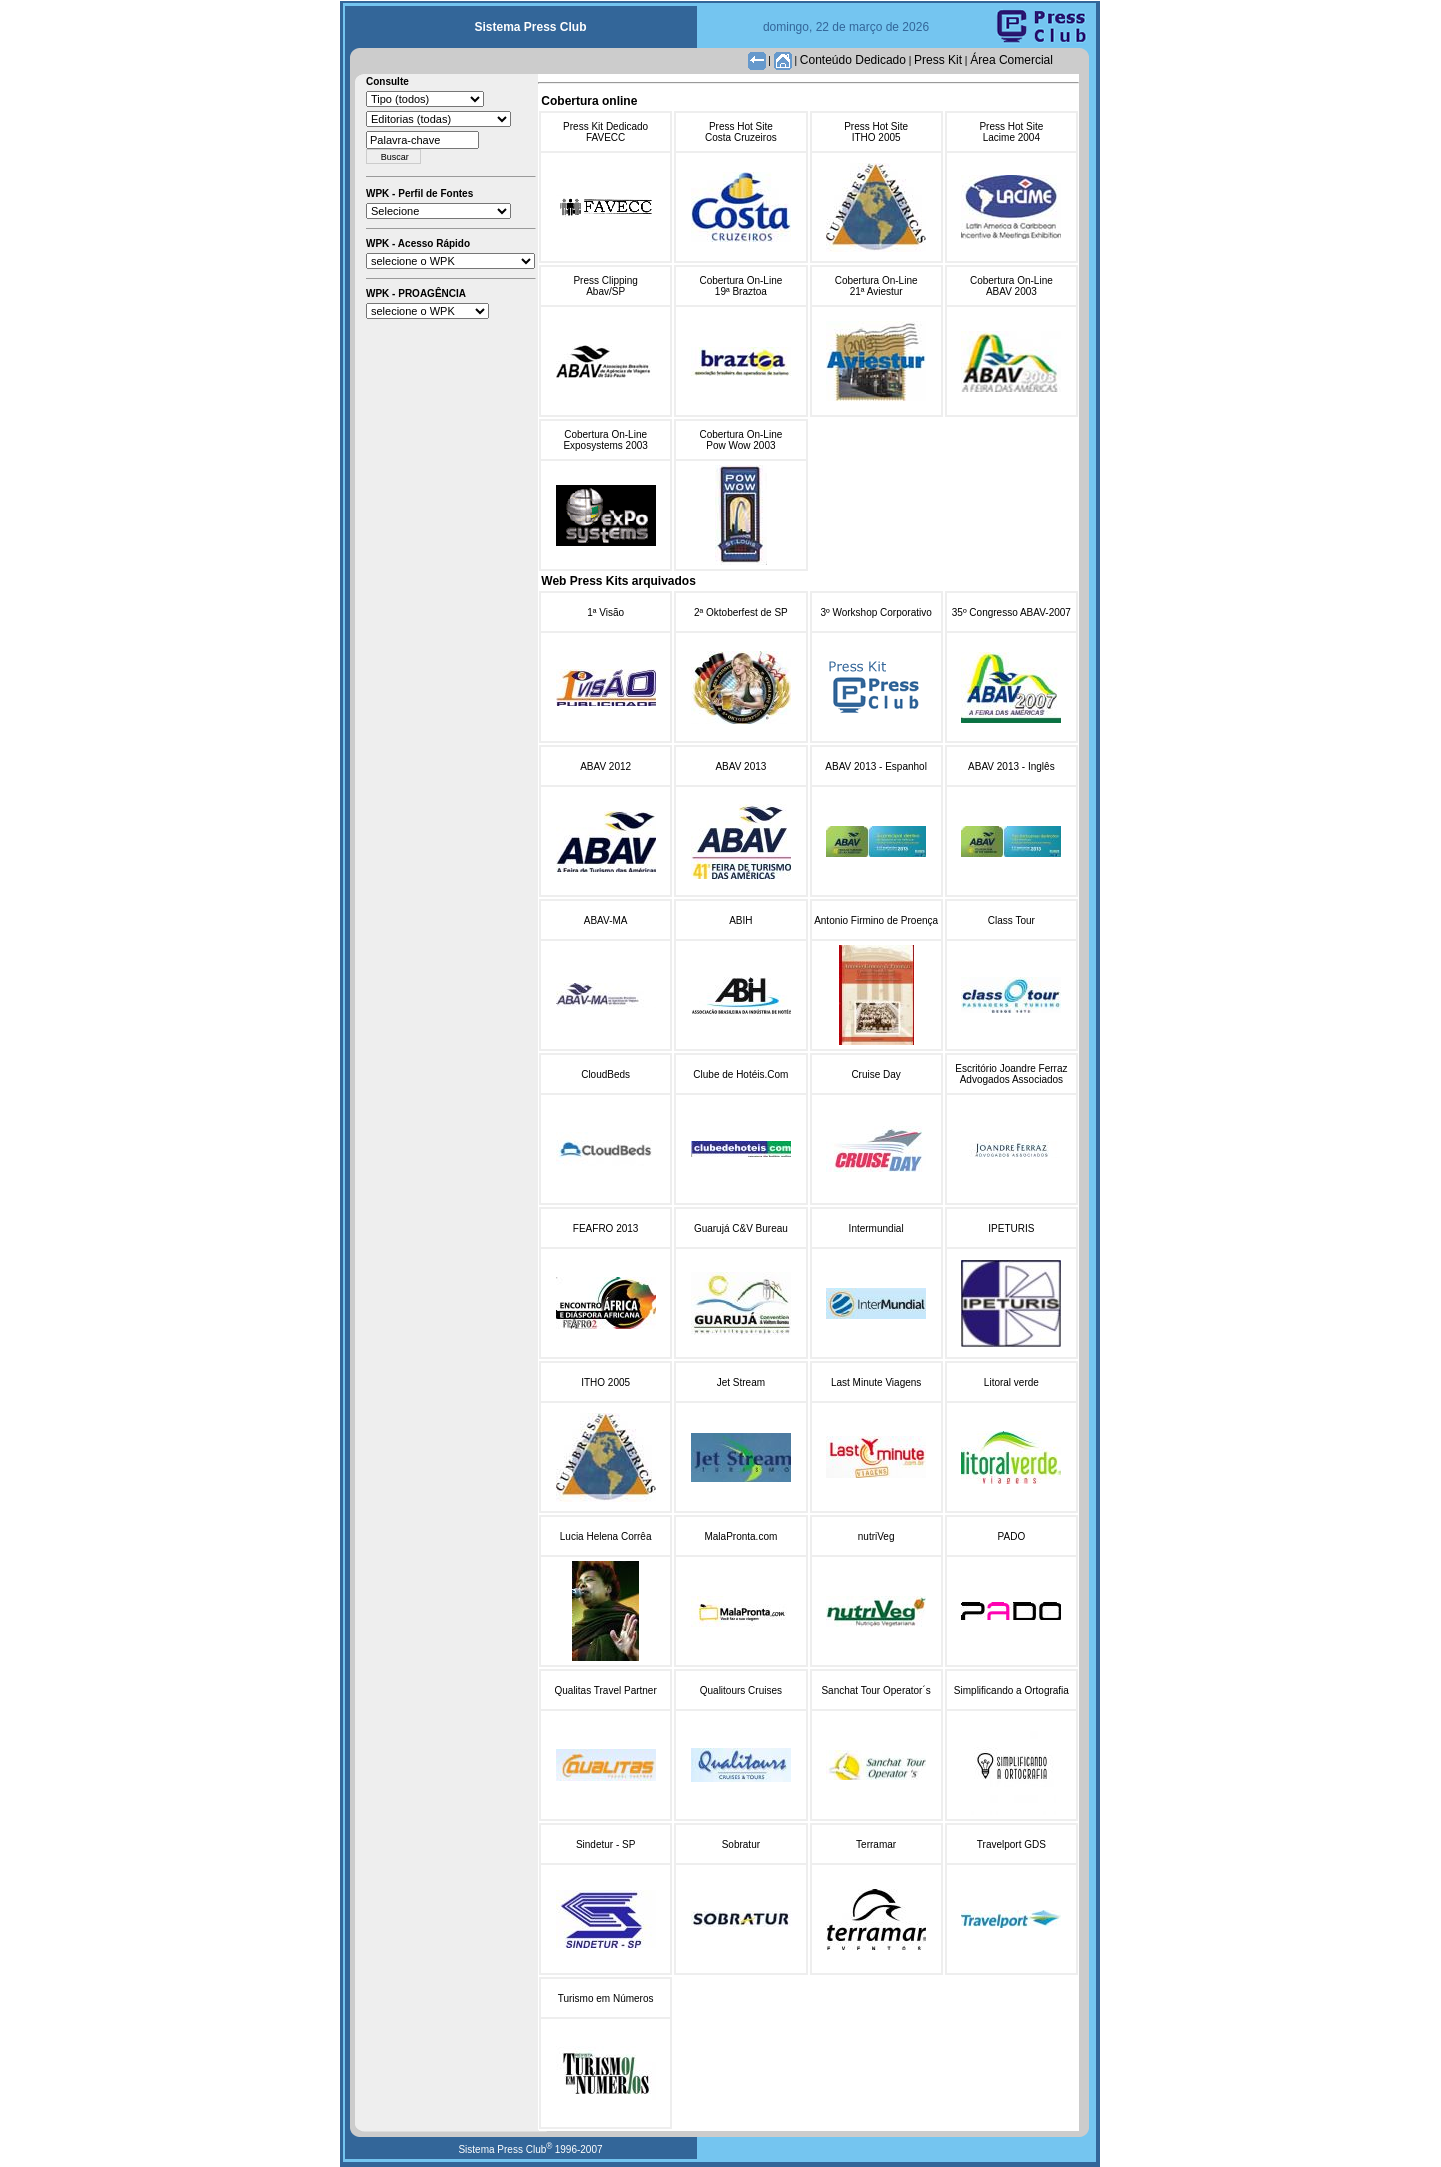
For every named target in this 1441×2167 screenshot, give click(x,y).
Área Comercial (1011, 60)
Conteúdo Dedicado (853, 60)
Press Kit (938, 60)
